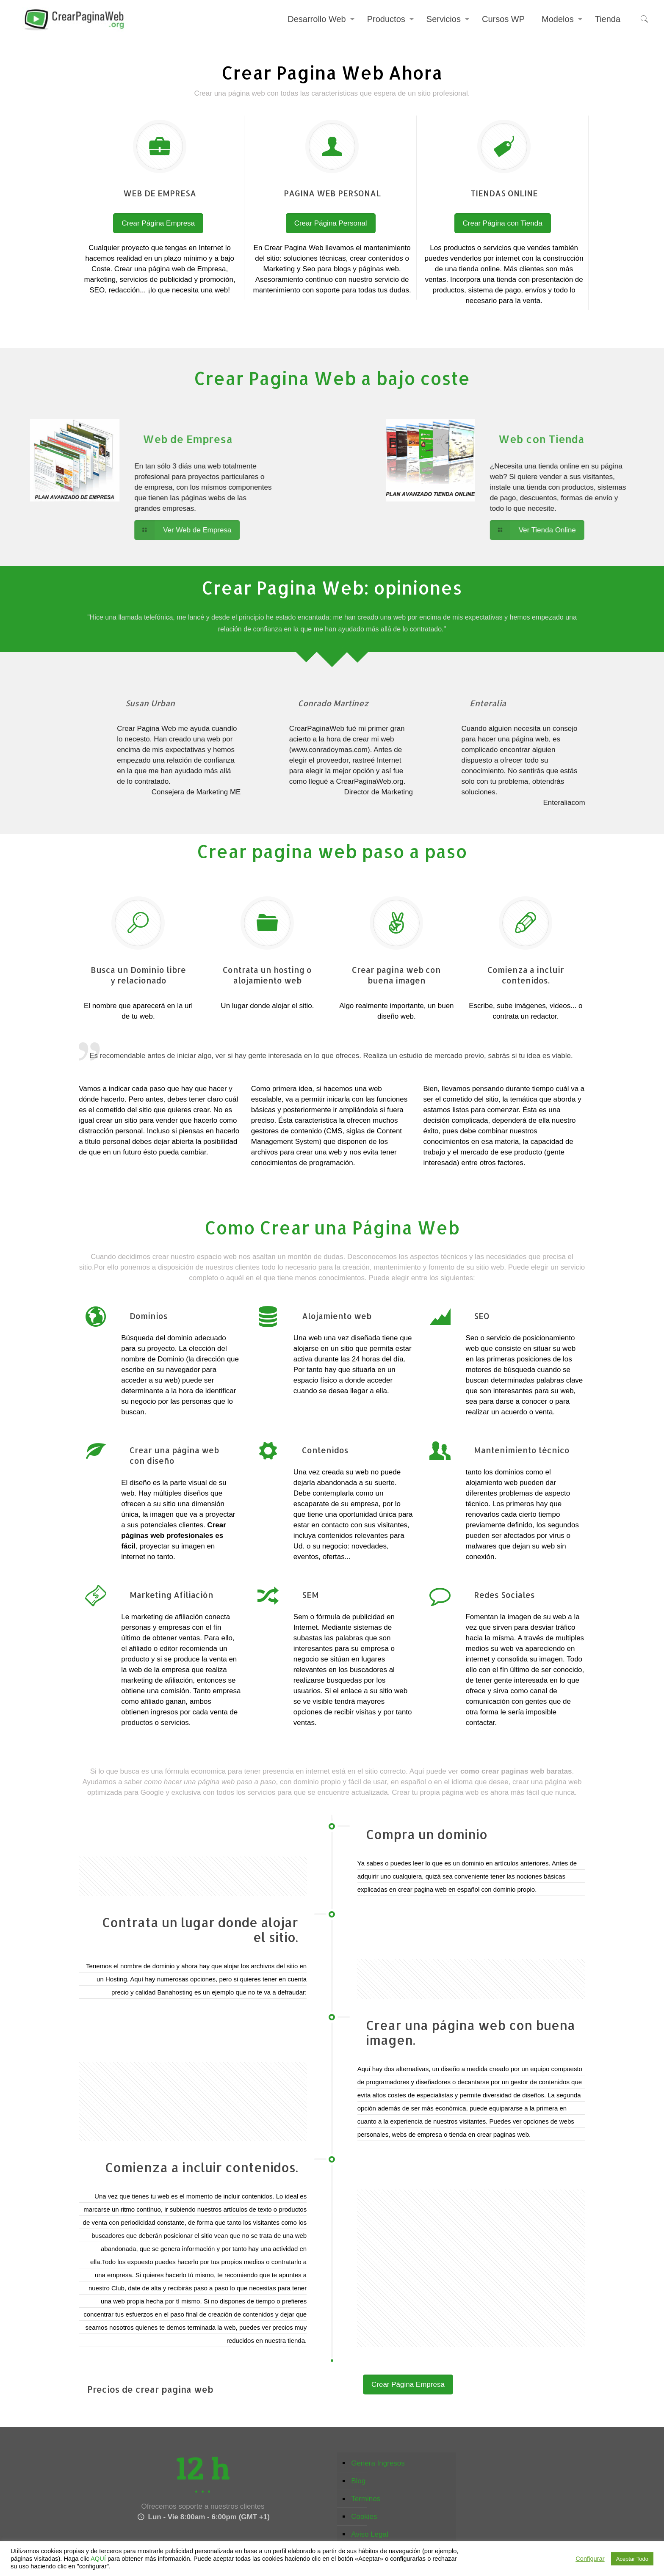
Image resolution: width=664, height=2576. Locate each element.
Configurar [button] (589, 2558)
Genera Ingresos (378, 2463)
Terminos (365, 2499)
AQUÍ (98, 2558)
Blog (358, 2481)
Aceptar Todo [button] (632, 2559)
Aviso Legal (369, 2534)
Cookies (364, 2517)
